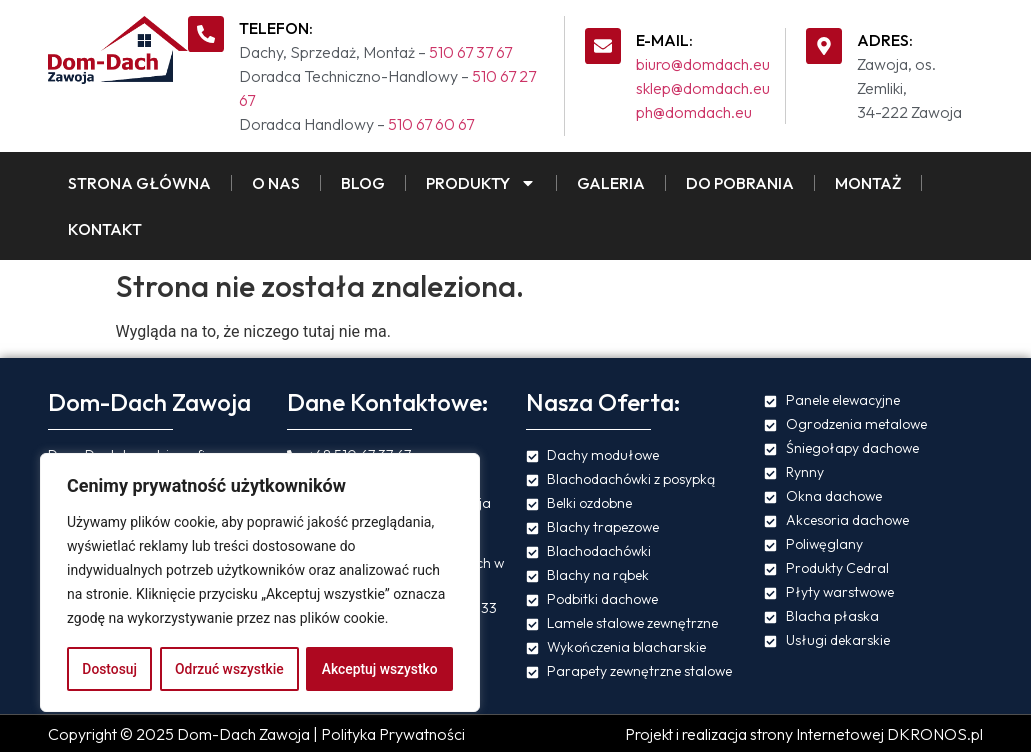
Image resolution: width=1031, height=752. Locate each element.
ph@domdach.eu (694, 112)
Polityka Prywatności (393, 734)
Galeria (611, 183)
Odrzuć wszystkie (229, 669)
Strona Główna (139, 183)
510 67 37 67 (470, 52)
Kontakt (105, 229)
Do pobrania (740, 183)
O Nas (276, 183)
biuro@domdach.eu (703, 64)
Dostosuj (109, 669)
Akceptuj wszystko (379, 669)
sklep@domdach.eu (703, 88)
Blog (363, 183)
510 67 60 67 (431, 124)
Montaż (868, 183)
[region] (260, 583)
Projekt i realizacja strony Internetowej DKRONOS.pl (804, 734)
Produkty (481, 183)
